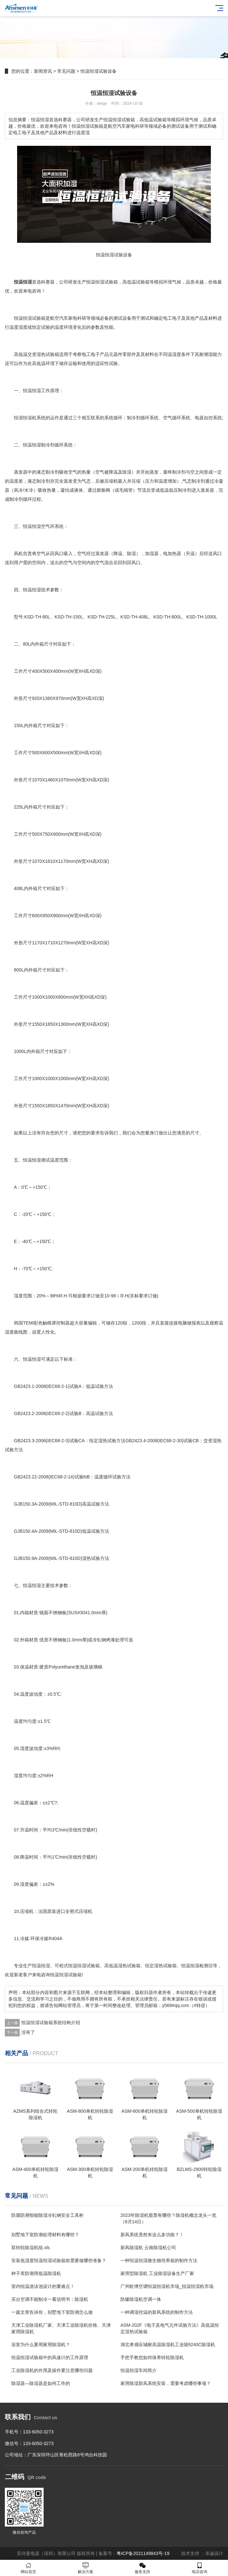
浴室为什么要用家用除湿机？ (40, 2344)
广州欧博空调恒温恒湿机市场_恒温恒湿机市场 (166, 2286)
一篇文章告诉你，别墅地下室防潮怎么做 (52, 2312)
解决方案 (85, 2568)
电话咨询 (199, 2568)
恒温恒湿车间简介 (138, 2370)
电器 (199, 417)
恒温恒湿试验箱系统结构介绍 (50, 2022)
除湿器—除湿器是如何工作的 (40, 2383)
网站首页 (28, 2568)
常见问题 (66, 71)
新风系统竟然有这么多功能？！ (152, 2234)
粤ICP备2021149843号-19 (143, 2553)
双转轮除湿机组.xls (30, 2247)
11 (60, 861)
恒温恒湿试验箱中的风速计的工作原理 (49, 2357)
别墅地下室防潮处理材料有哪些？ (45, 2234)
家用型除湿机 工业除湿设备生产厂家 (157, 2273)
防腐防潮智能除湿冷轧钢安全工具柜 (47, 2215)
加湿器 (152, 553)
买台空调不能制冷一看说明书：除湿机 (49, 2299)
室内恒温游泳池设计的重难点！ (43, 2286)
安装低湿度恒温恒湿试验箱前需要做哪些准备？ (58, 2260)
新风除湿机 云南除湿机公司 (148, 2247)
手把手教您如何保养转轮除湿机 (152, 2357)
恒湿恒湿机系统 (30, 417)
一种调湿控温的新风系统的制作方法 (156, 2312)
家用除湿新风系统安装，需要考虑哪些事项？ (165, 2383)
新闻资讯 (43, 71)
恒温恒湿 (95, 281)
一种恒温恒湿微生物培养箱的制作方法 (158, 2260)
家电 (72, 318)
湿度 (22, 327)
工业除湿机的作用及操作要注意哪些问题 (52, 2370)
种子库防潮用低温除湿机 (36, 2273)
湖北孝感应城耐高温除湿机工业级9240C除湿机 (167, 2344)
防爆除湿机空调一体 (140, 2299)
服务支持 (142, 2568)
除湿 (126, 472)
